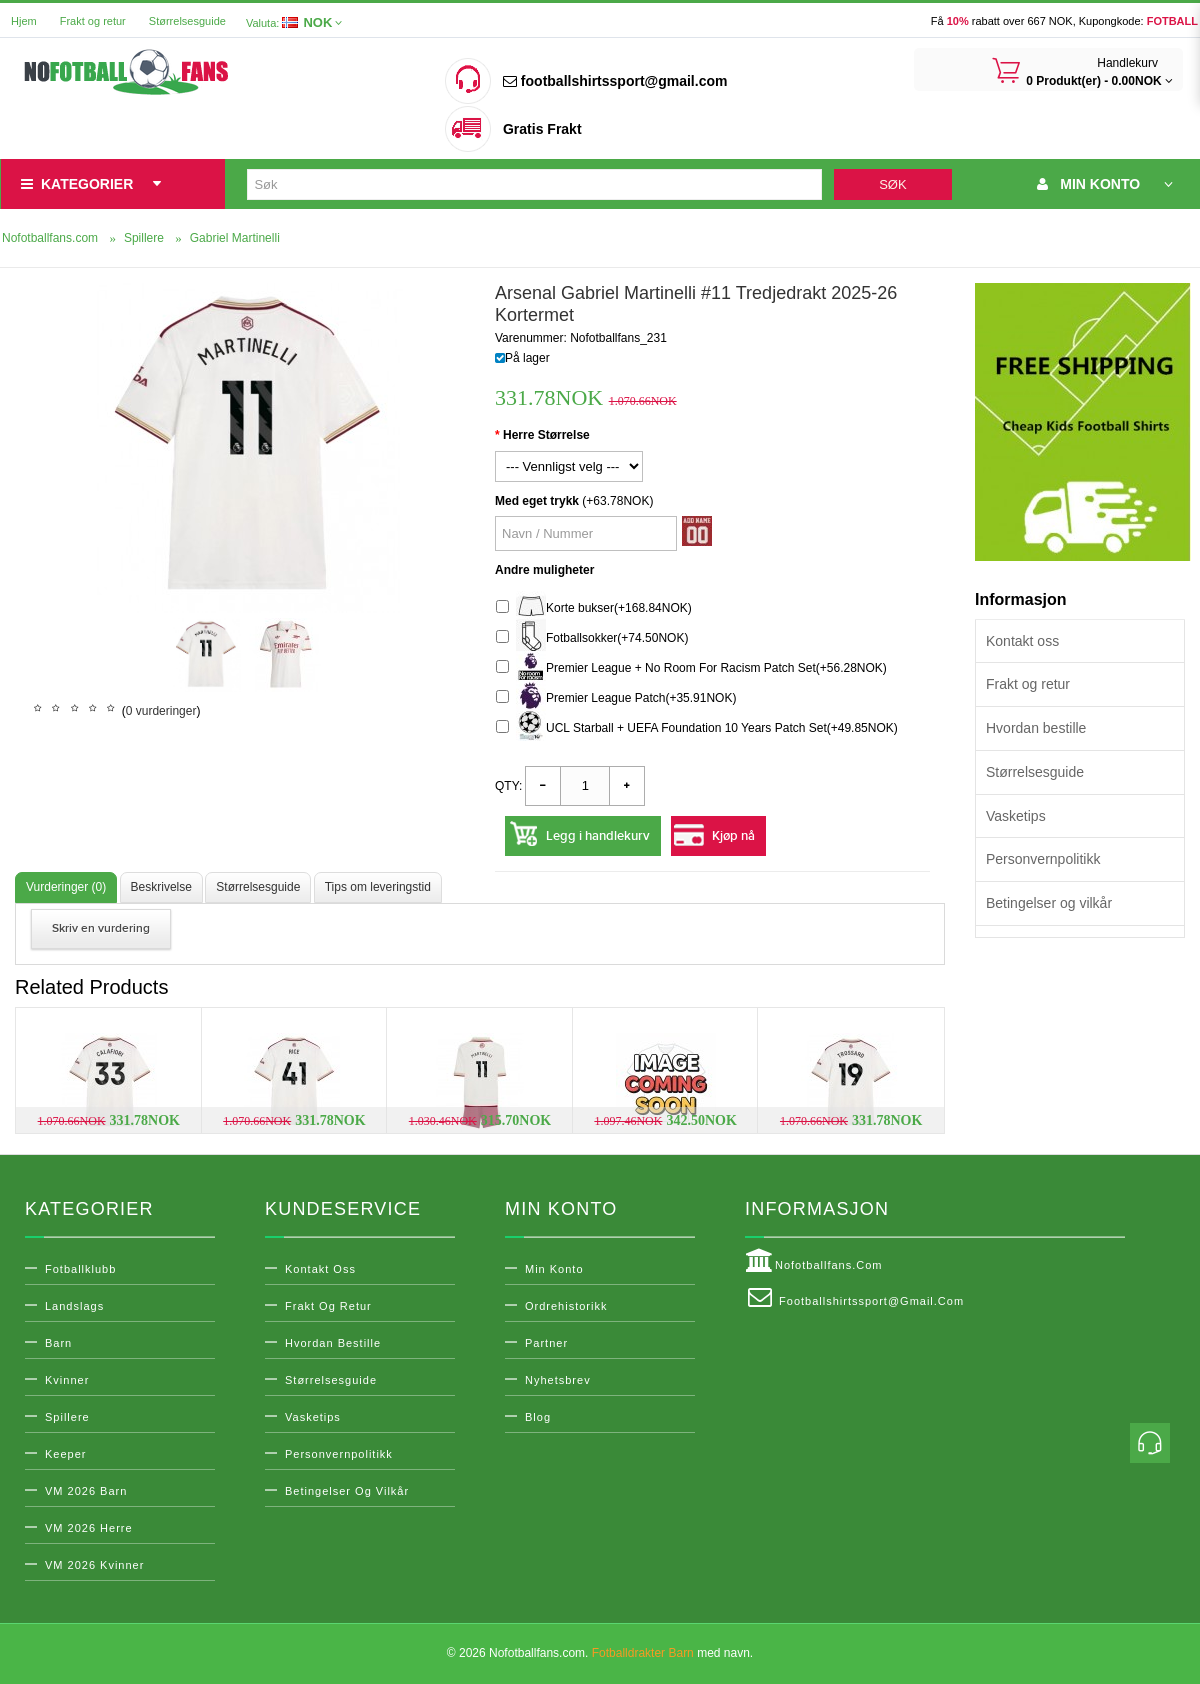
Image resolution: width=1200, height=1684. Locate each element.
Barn (58, 1343)
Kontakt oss (1022, 641)
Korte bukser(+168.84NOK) (594, 608)
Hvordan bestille (1036, 728)
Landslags (74, 1306)
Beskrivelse (161, 887)
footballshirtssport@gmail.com (615, 81)
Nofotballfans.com (814, 1261)
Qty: (508, 786)
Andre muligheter (544, 570)
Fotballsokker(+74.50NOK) (592, 638)
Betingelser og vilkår (1049, 903)
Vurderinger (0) (66, 887)
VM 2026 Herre (89, 1528)
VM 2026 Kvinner (94, 1565)
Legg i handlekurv (598, 836)
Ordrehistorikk (566, 1306)
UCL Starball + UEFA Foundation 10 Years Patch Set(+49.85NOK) (697, 728)
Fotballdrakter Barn (643, 1653)
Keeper (65, 1454)
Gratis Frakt (542, 129)
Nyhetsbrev (558, 1380)
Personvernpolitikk (1043, 859)
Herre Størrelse (546, 435)
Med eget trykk (537, 501)
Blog (538, 1417)
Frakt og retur (93, 21)
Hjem (24, 21)
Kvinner (67, 1380)
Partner (546, 1343)
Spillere (67, 1417)
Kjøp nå (733, 836)
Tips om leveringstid (378, 887)
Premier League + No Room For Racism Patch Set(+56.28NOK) (691, 668)
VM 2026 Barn (86, 1491)
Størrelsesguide (187, 21)
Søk (892, 184)
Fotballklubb (80, 1269)
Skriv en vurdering (101, 928)
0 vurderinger (161, 711)
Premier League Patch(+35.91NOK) (616, 698)
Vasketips (1016, 816)
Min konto (554, 1269)
